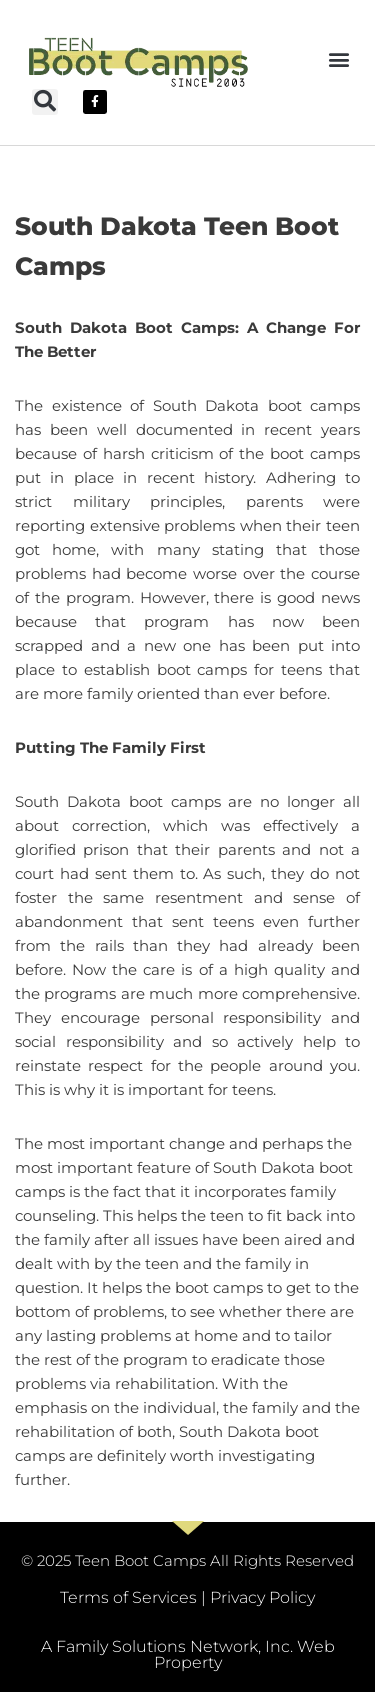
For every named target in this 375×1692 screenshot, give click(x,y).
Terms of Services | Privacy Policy (187, 1597)
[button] (338, 59)
